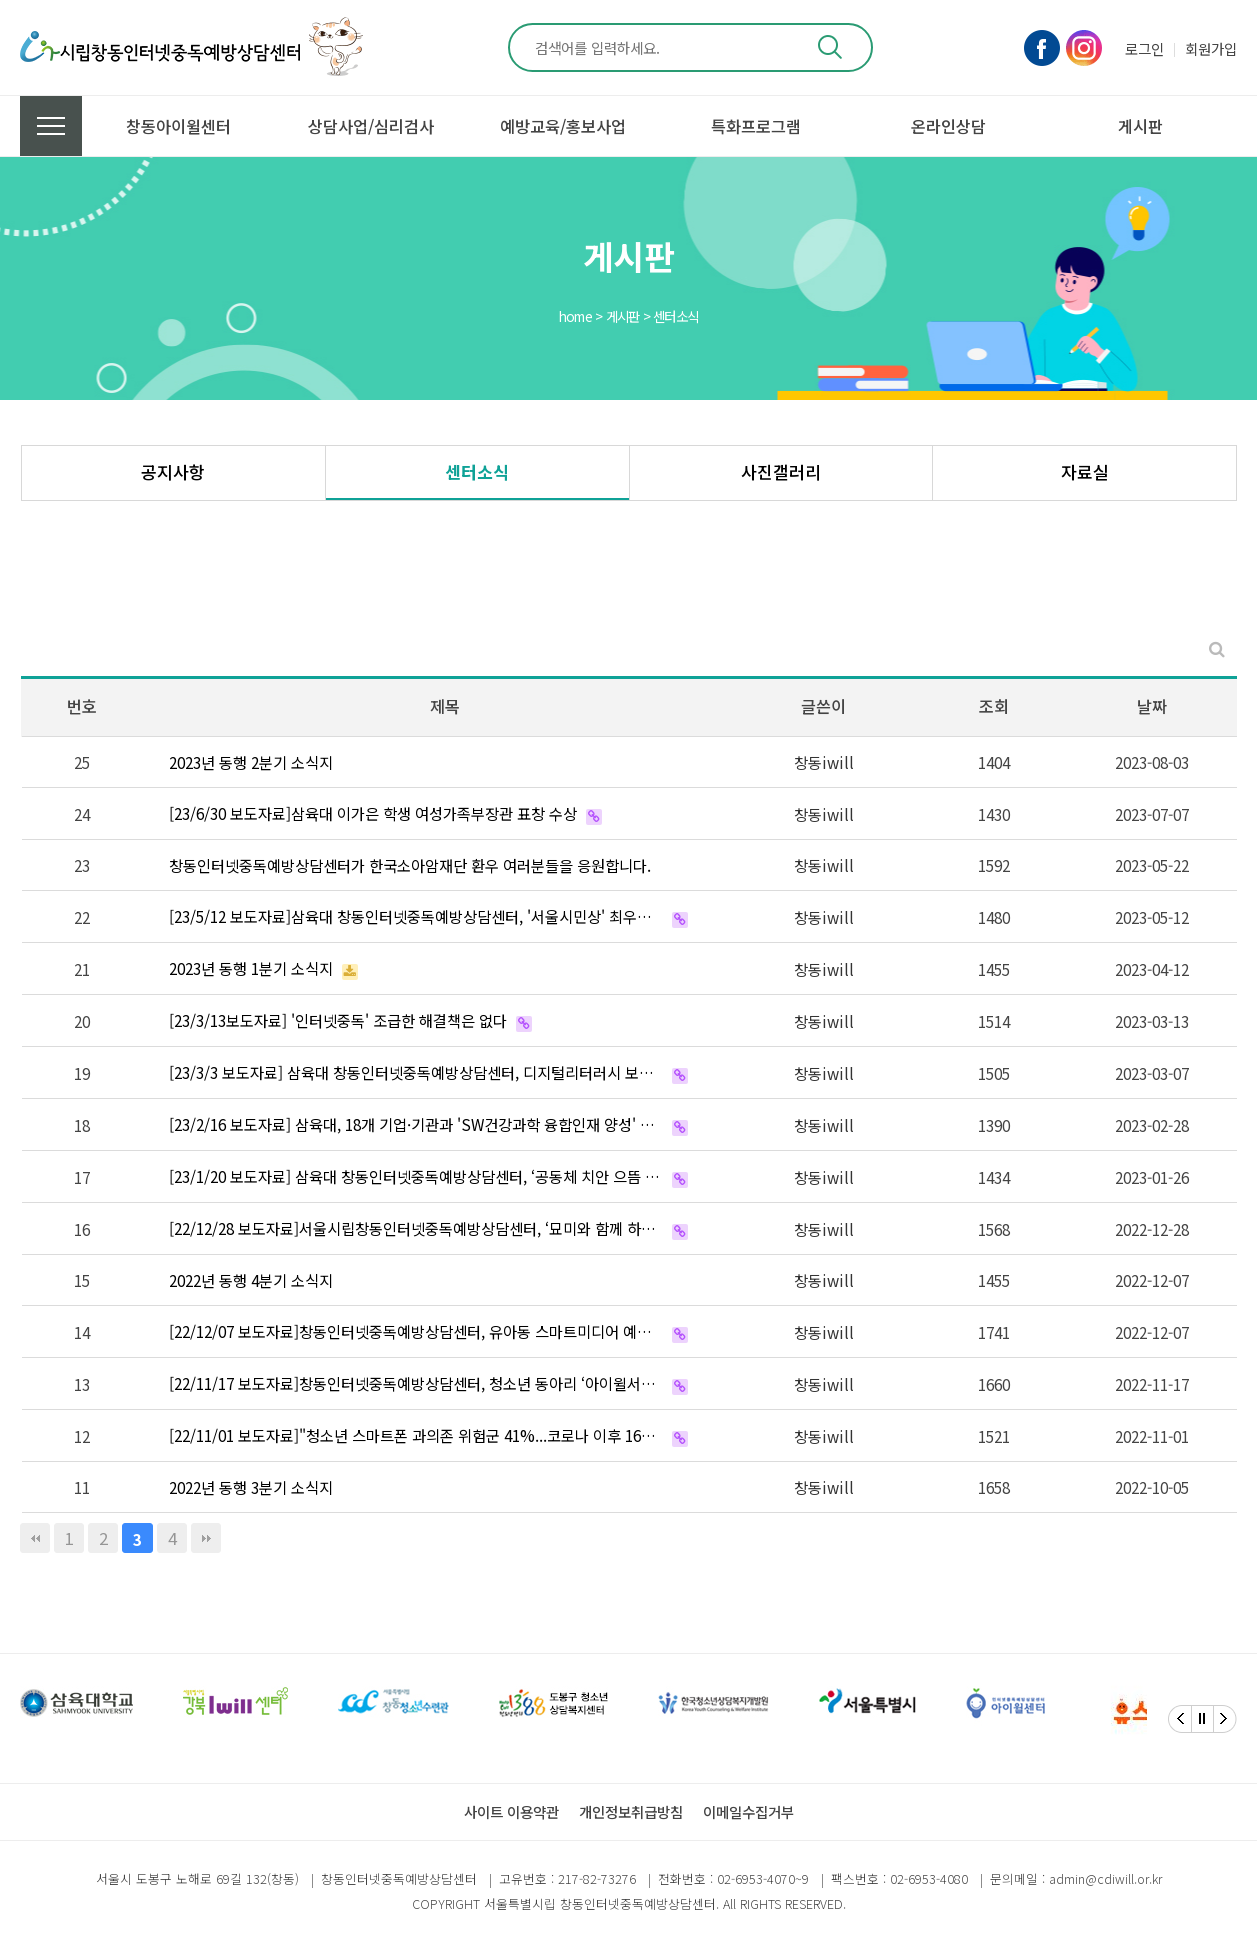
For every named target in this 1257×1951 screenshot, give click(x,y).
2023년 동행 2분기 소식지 (251, 762)
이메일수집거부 (748, 1811)
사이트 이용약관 (511, 1811)
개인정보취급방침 (631, 1811)
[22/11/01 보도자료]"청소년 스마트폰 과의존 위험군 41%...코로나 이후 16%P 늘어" (416, 1435)
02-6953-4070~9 (763, 1878)
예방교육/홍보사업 (563, 126)
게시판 (1140, 126)
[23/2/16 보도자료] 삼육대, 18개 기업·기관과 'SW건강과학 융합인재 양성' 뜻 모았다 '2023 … (416, 1124)
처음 (35, 1538)
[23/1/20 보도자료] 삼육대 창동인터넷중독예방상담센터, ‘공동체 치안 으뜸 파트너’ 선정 (416, 1176)
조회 (994, 706)
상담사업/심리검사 (371, 126)
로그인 (1144, 48)
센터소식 (477, 471)
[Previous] (1180, 1719)
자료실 (1085, 471)
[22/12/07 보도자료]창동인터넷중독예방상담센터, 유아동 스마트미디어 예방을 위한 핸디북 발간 (416, 1331)
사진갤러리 (781, 471)
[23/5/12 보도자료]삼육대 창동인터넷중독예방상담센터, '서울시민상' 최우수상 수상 (416, 916)
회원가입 (1211, 48)
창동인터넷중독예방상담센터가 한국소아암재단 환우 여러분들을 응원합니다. (410, 865)
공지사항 (173, 471)
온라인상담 (948, 126)
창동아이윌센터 (178, 126)
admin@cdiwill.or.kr (1105, 1878)
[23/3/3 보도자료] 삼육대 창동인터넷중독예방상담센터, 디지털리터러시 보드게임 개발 (416, 1072)
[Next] (1225, 1719)
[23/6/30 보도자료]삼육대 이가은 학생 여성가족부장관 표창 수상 (373, 813)
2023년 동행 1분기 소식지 (251, 968)
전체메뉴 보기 (51, 126)
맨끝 (206, 1538)
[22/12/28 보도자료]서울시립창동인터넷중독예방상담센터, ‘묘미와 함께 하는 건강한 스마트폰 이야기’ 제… (416, 1228)
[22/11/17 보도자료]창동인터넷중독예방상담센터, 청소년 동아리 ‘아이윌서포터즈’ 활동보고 (416, 1383)
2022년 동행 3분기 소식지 (251, 1487)
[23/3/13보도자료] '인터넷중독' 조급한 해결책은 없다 (338, 1020)
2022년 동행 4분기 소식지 (251, 1280)
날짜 (1152, 706)
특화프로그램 (756, 126)
